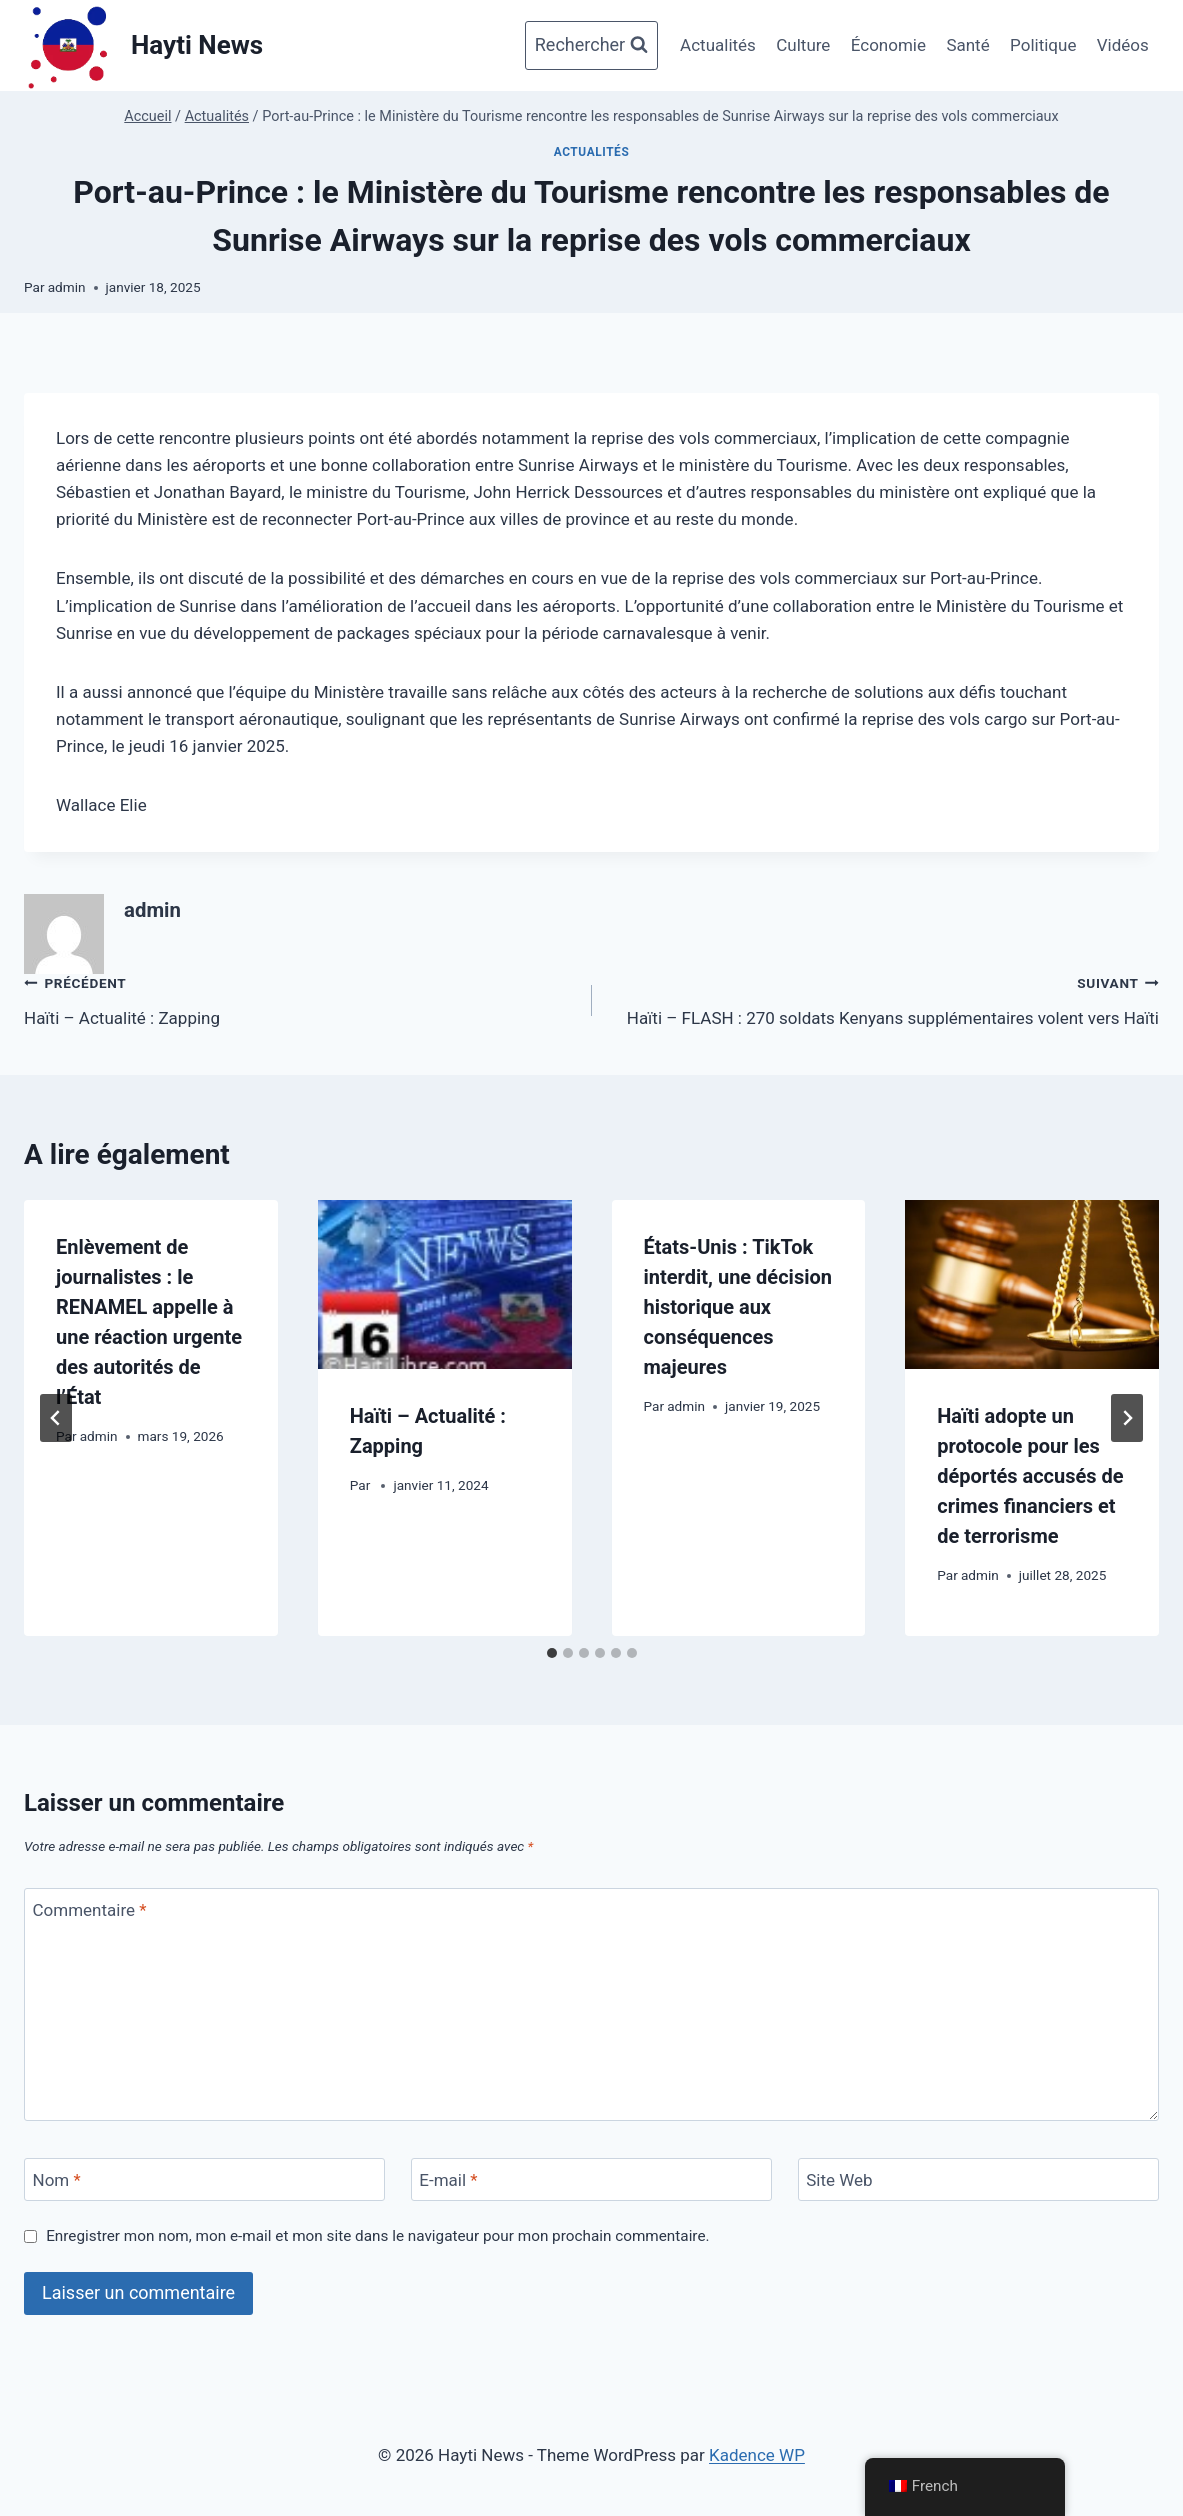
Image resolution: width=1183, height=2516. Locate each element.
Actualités (718, 45)
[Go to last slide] (56, 1418)
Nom (57, 2180)
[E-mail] (591, 2179)
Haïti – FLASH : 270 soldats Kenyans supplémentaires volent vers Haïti (884, 998)
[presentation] (445, 1284)
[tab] (552, 1653)
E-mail (448, 2180)
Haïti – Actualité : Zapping (299, 998)
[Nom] (204, 2179)
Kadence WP (757, 2455)
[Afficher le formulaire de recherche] (591, 45)
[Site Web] (978, 2179)
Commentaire (90, 1910)
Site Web (839, 2180)
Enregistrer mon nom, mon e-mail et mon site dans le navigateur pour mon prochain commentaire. (377, 2236)
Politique (1043, 45)
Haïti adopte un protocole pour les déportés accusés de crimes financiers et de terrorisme (1030, 1476)
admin (67, 287)
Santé (967, 45)
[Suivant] (1127, 1418)
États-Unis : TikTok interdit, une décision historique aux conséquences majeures (738, 1307)
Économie (888, 45)
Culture (803, 45)
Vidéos (1123, 45)
